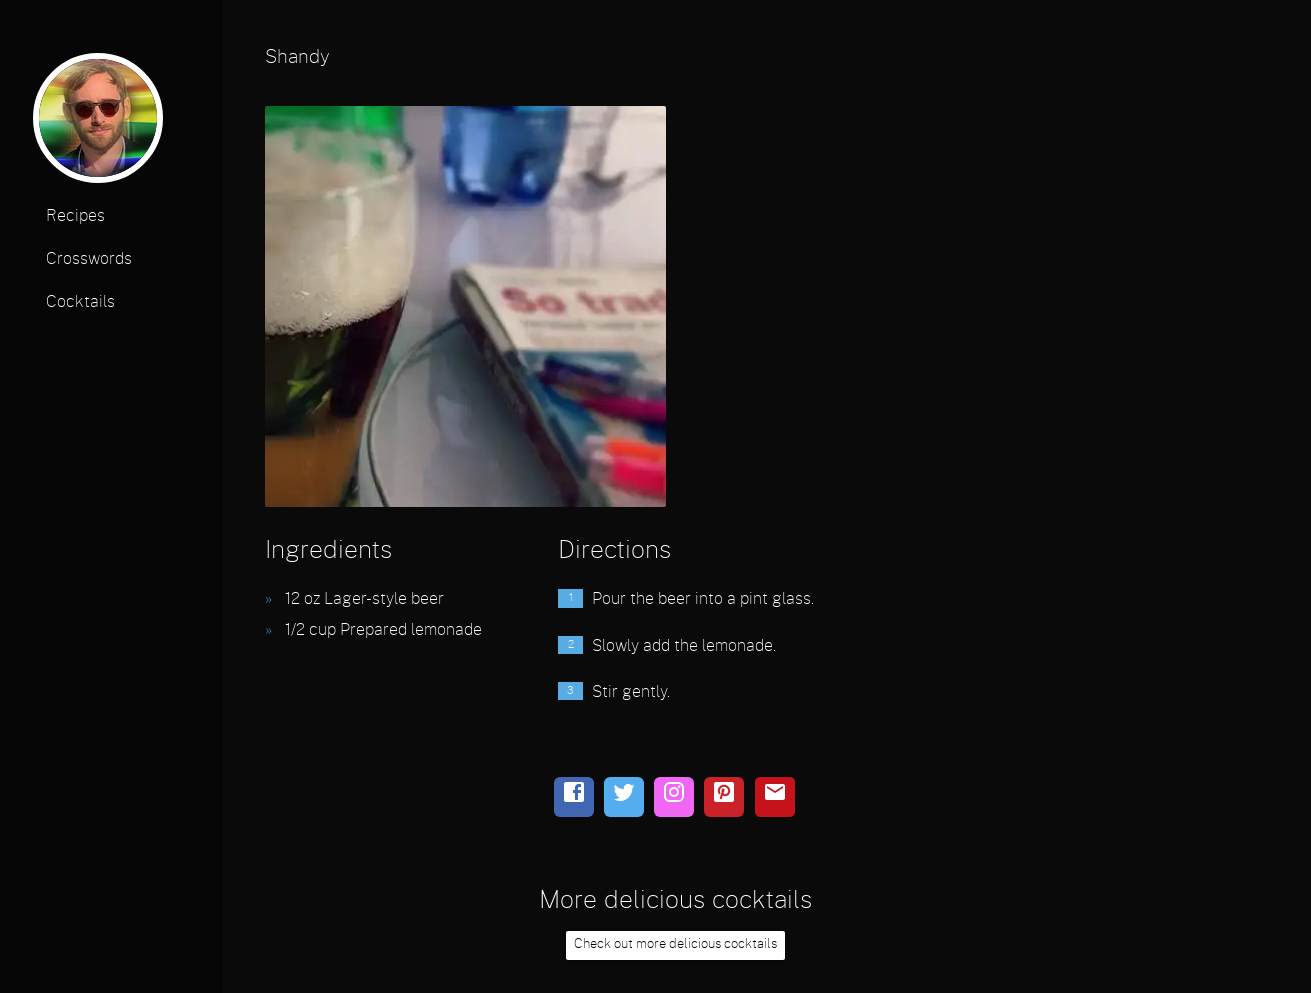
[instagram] (674, 797)
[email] (775, 797)
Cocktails (80, 302)
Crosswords (89, 259)
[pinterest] (724, 797)
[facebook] (574, 797)
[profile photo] (98, 124)
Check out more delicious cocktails (675, 944)
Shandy (297, 57)
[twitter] (624, 797)
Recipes (75, 216)
